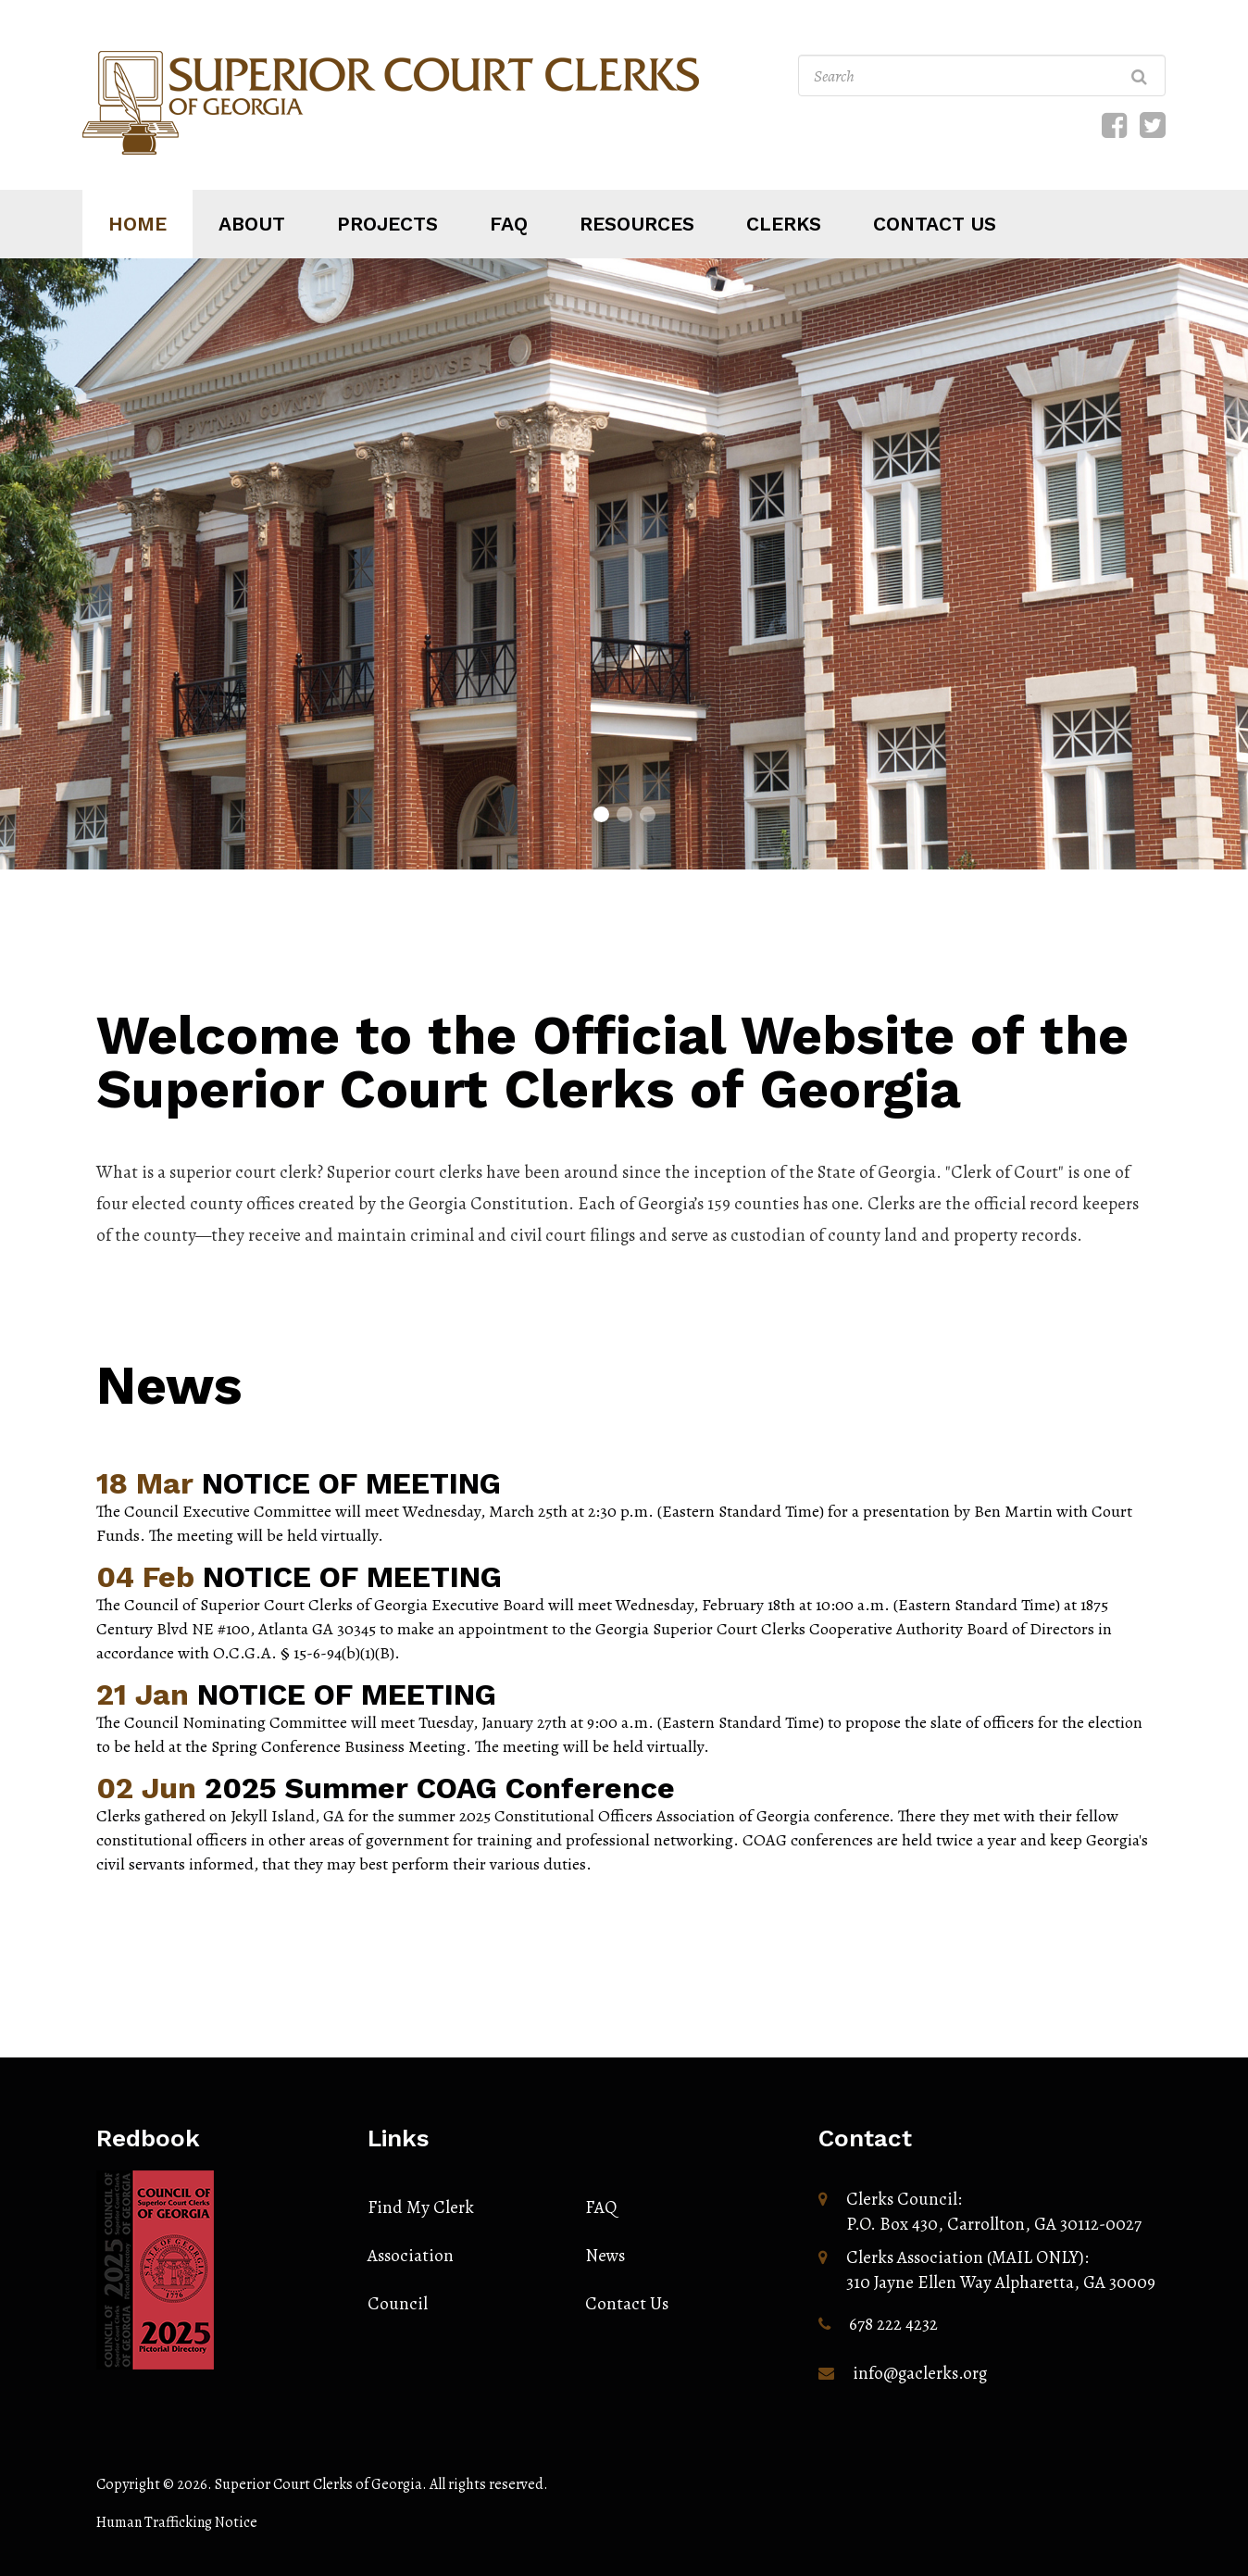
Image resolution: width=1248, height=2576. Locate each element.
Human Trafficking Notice (176, 2522)
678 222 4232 (893, 2324)
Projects (387, 223)
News (169, 1385)
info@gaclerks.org (920, 2373)
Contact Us (626, 2304)
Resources (637, 223)
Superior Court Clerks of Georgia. (321, 2484)
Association (411, 2256)
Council (398, 2304)
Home (137, 223)
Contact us (934, 223)
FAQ (601, 2207)
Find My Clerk (421, 2207)
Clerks (783, 223)
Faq (509, 223)
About (251, 223)
